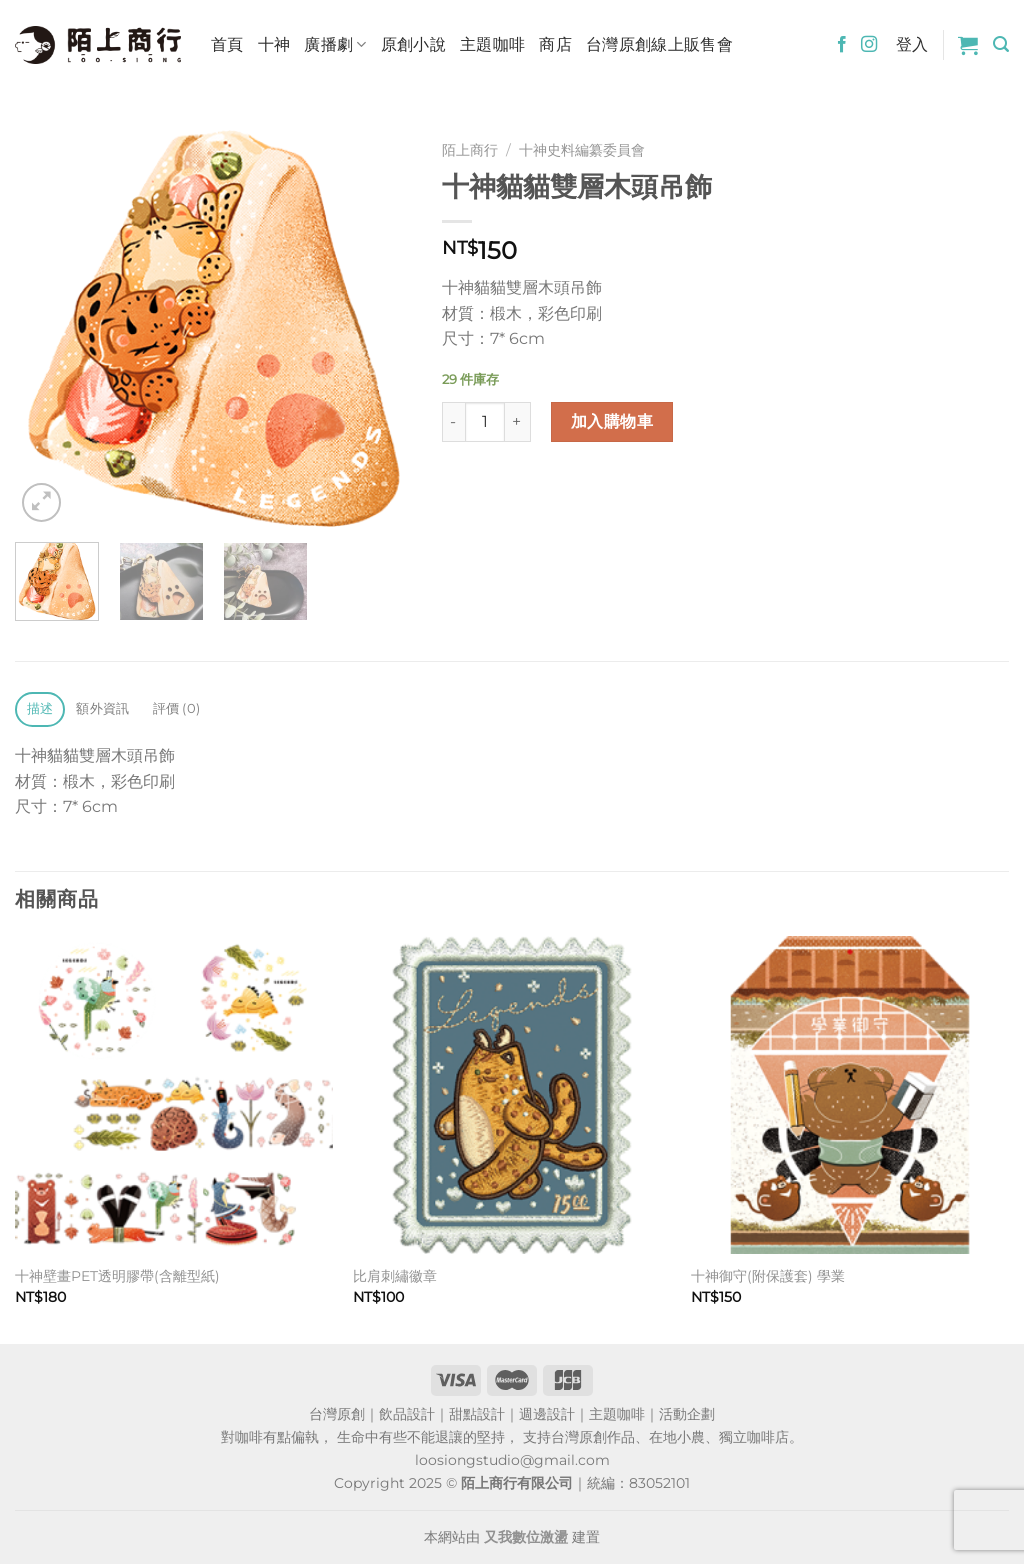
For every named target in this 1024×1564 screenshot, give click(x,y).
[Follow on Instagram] (869, 45)
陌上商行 (470, 150)
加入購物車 (612, 421)
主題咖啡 (492, 44)
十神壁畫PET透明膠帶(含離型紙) (117, 1276)
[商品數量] (485, 422)
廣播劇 (335, 45)
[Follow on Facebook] (842, 45)
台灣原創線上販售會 (659, 44)
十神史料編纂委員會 (582, 150)
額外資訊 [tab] (102, 708)
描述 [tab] (40, 708)
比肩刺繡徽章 (395, 1276)
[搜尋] (1001, 44)
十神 (274, 44)
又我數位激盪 (526, 1537)
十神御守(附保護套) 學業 (768, 1276)
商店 (555, 44)
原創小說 (413, 44)
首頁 (227, 44)
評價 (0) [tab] (177, 708)
